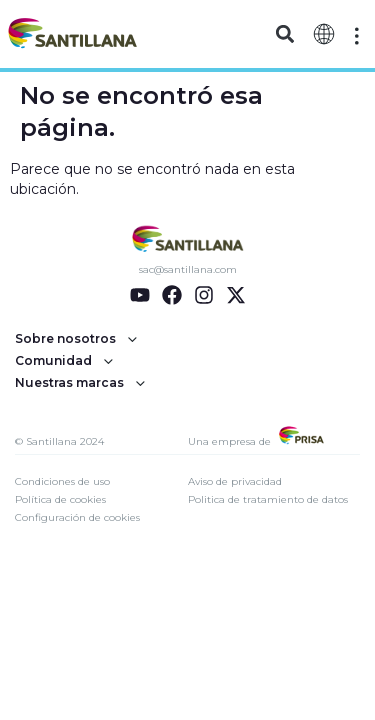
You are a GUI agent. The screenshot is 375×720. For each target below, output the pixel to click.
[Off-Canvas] (357, 36)
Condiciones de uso (62, 481)
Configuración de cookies (77, 517)
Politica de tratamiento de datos (268, 499)
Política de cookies (60, 499)
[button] (285, 34)
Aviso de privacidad (235, 481)
